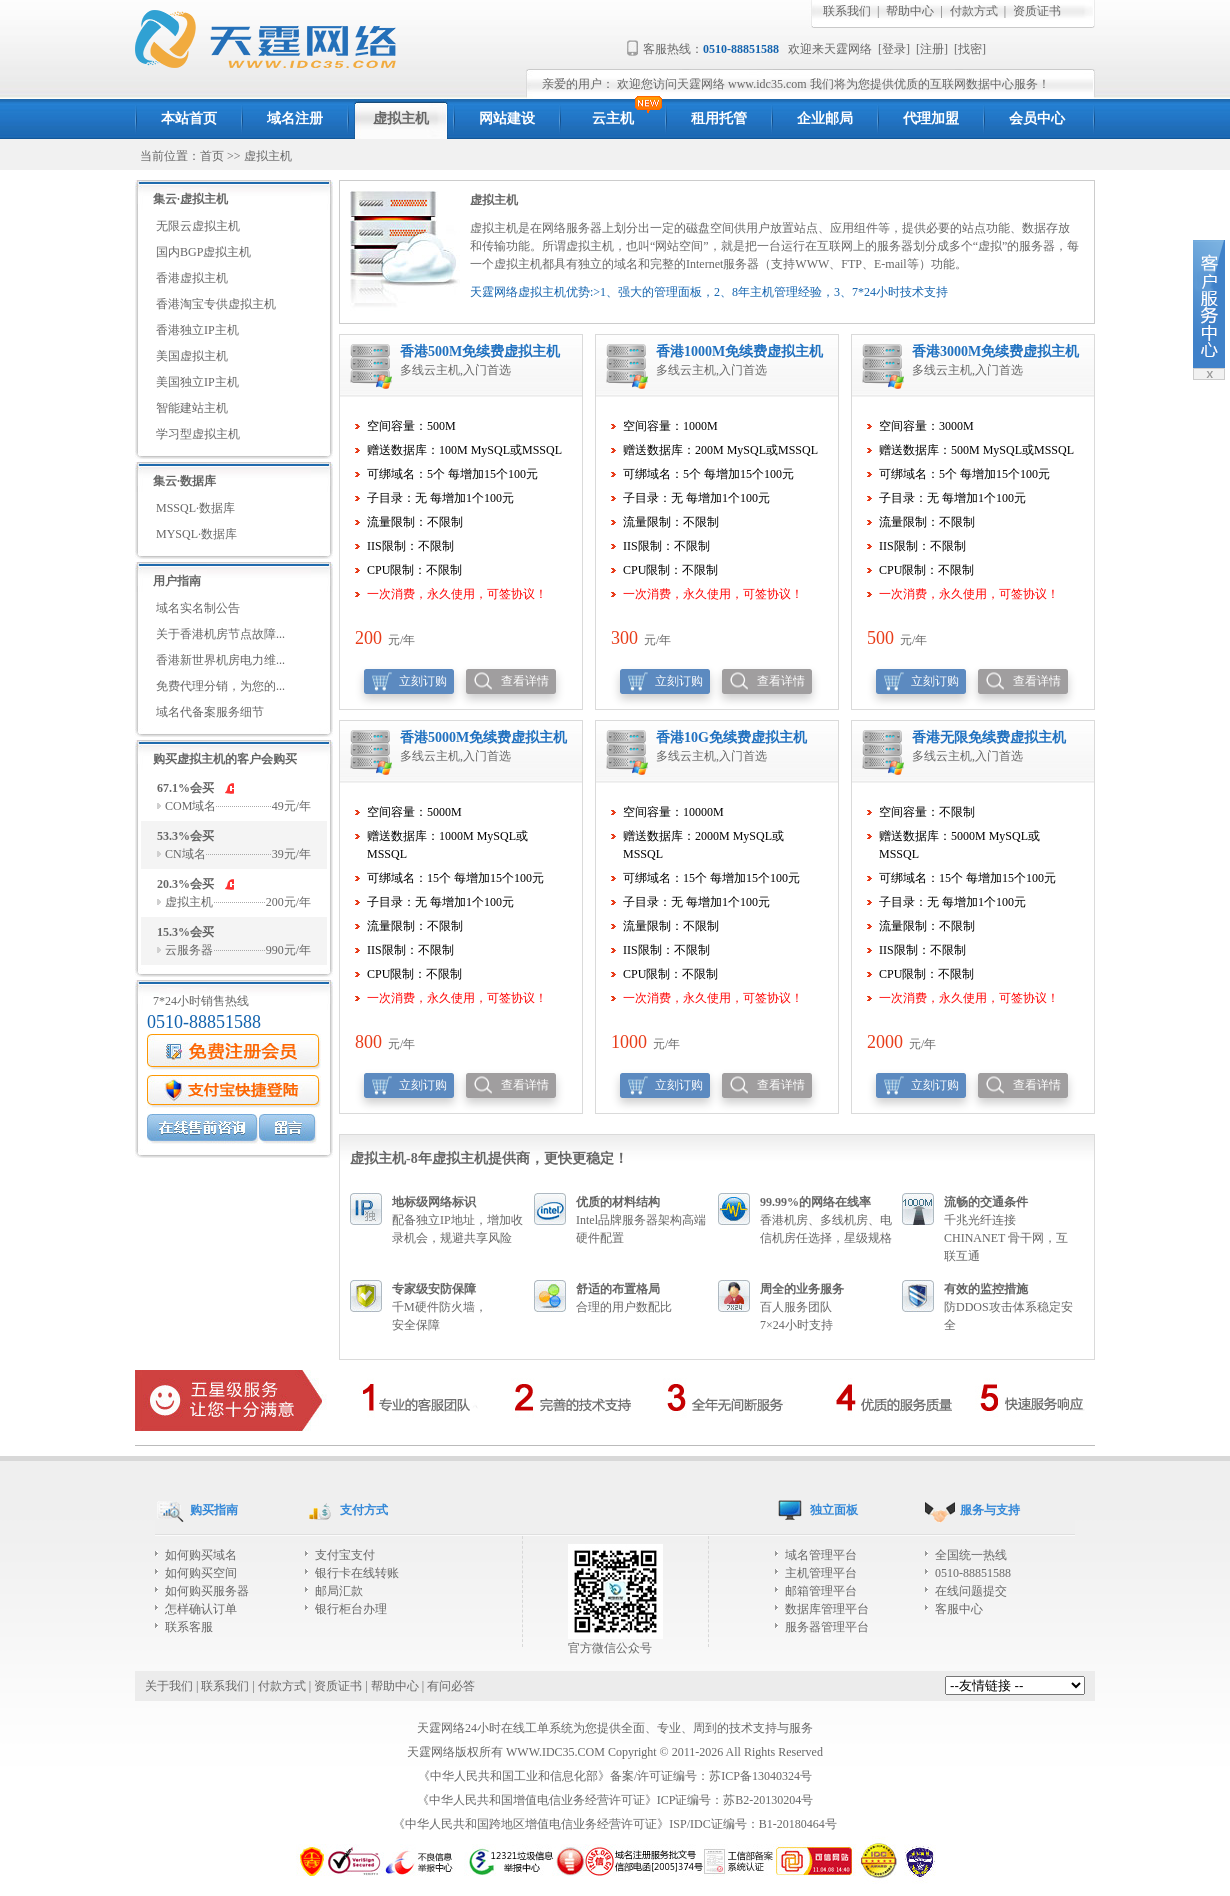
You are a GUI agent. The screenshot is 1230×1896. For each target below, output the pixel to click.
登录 (894, 49)
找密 (970, 49)
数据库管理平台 (827, 1609)
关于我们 (169, 1686)
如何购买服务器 (207, 1591)
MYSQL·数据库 (196, 534)
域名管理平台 (821, 1555)
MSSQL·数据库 (195, 508)
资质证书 (1037, 11)
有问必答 (451, 1686)
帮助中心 (910, 11)
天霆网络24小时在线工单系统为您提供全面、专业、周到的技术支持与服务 (615, 1728)
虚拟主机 (268, 156)
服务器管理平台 (827, 1627)
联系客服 (189, 1627)
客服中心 (959, 1609)
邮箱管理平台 (821, 1591)
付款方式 (974, 11)
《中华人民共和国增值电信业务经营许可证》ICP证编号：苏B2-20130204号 (615, 1800)
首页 (212, 156)
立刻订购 (423, 681)
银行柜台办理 (351, 1609)
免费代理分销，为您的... (220, 686)
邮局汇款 (339, 1591)
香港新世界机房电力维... (220, 660)
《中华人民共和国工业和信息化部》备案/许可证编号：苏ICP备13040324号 (615, 1776)
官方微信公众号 (615, 1641)
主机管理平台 (821, 1573)
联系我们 (847, 11)
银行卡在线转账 (357, 1573)
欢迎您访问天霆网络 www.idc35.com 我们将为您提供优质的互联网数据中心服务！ (833, 84)
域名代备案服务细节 (210, 712)
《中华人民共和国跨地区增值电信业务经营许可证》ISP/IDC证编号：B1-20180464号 (614, 1824)
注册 (932, 49)
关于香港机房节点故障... (220, 634)
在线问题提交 (971, 1591)
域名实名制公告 (198, 608)
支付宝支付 (345, 1555)
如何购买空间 (201, 1573)
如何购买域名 (201, 1555)
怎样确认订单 (201, 1609)
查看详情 (525, 681)
